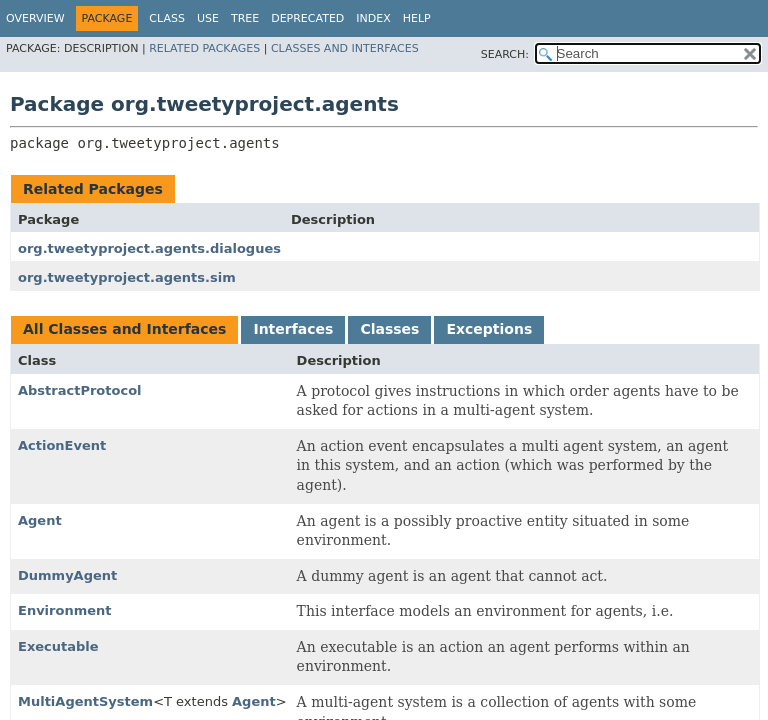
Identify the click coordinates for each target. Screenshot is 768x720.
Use (208, 18)
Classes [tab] (389, 329)
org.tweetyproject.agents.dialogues (149, 248)
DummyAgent (67, 575)
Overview (35, 18)
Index (373, 18)
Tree (245, 18)
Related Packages (204, 48)
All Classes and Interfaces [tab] (124, 329)
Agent (40, 520)
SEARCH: (505, 54)
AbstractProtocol (80, 390)
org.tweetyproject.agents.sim (127, 277)
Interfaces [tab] (293, 329)
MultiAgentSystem (85, 701)
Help (417, 18)
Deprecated (307, 18)
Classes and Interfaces (345, 48)
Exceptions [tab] (489, 329)
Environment (65, 610)
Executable (58, 646)
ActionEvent (62, 445)
